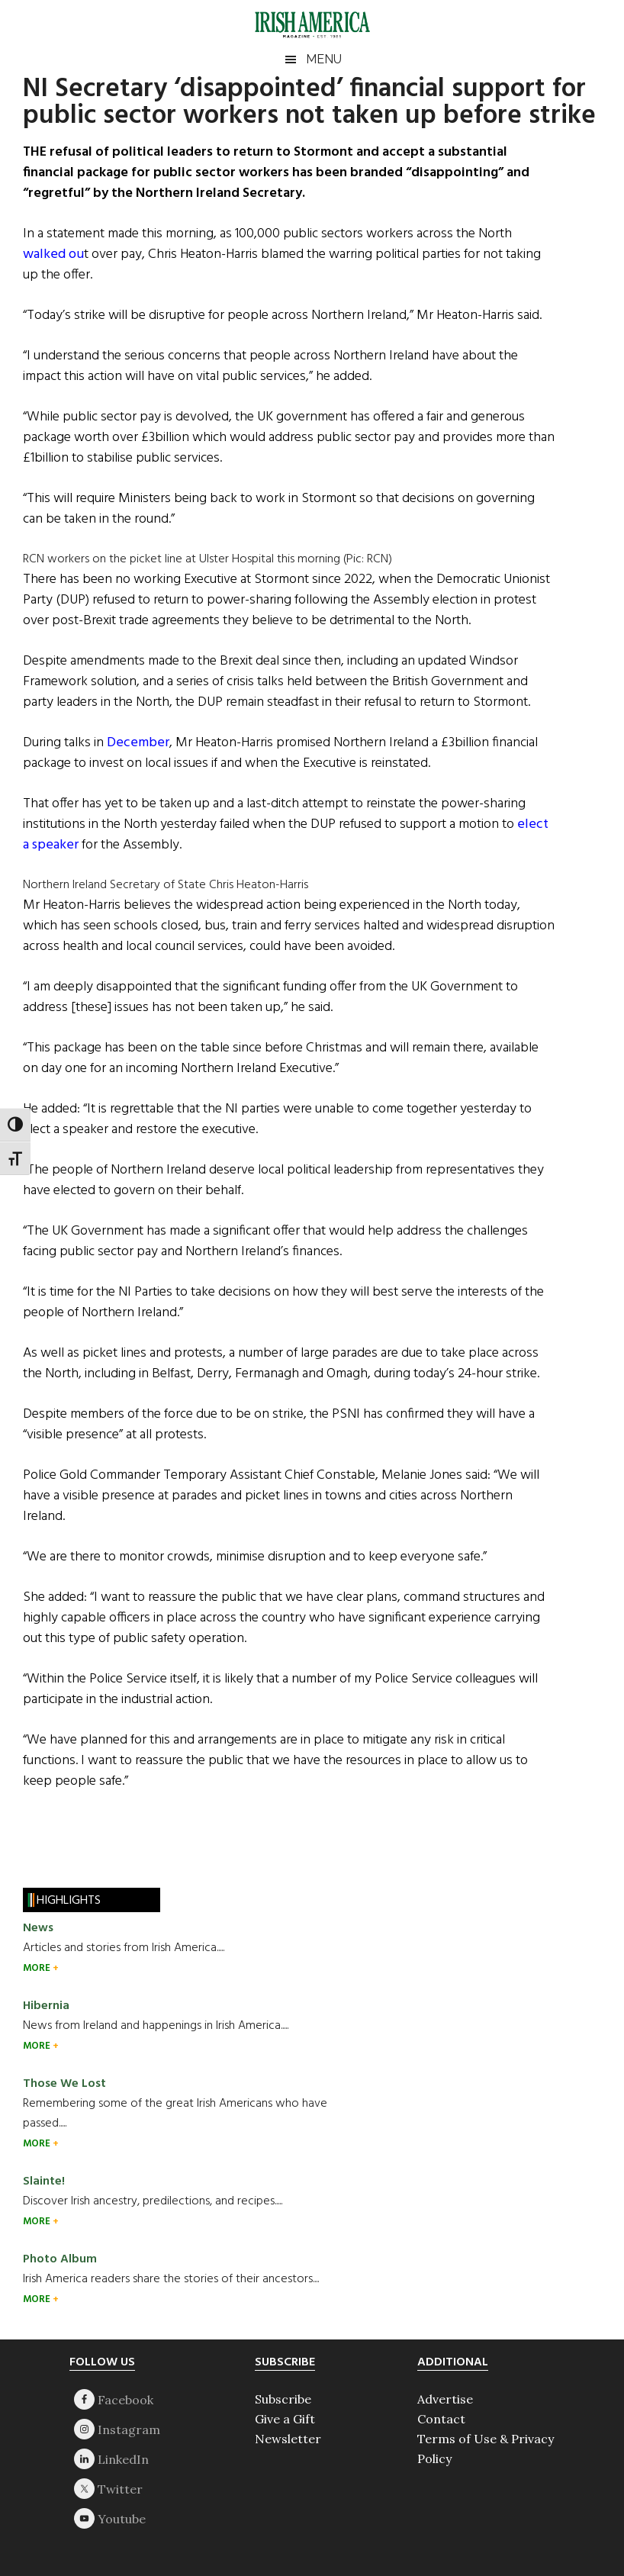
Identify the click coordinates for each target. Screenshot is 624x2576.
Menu (324, 59)
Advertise (445, 2399)
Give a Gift (285, 2418)
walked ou (53, 254)
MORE (38, 1968)
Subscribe (283, 2399)
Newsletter (288, 2438)
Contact (441, 2418)
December (138, 743)
